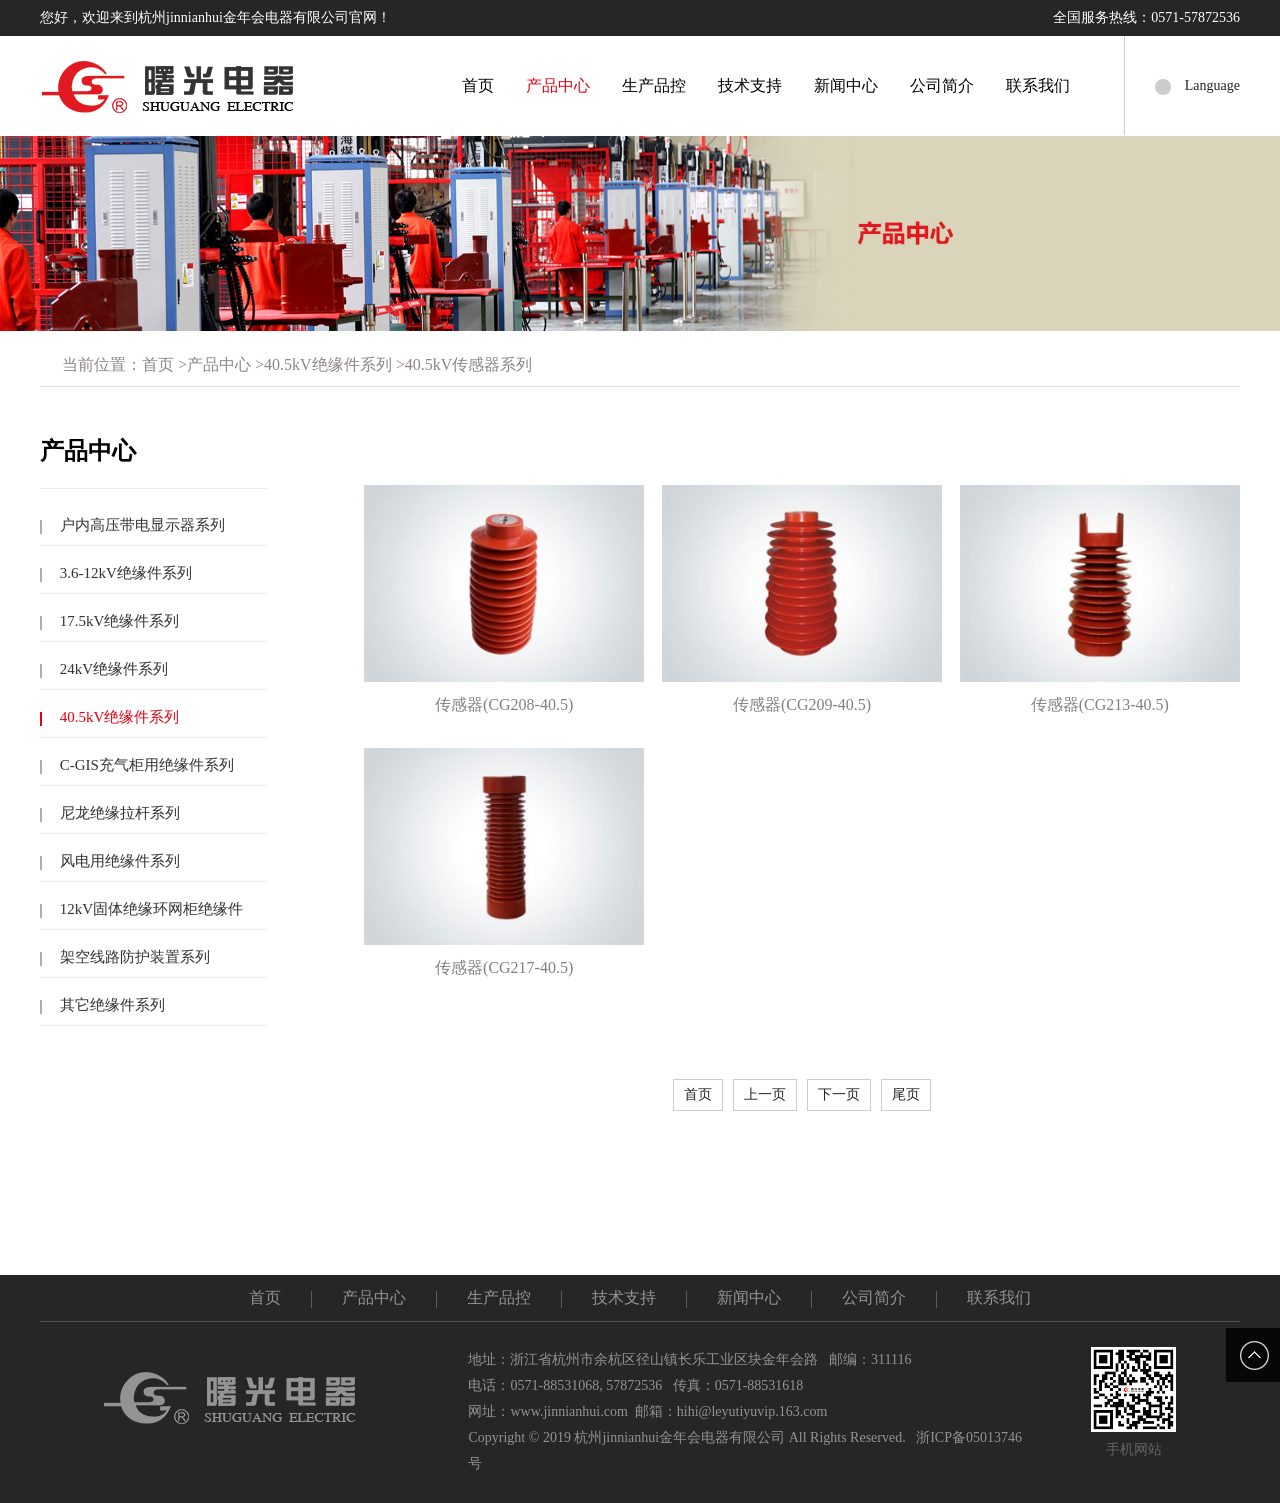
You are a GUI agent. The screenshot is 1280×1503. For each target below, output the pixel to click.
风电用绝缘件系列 (118, 861)
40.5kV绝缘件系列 (328, 364)
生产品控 (654, 85)
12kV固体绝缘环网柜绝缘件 (149, 909)
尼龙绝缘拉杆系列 (118, 813)
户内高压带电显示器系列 (140, 525)
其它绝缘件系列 (110, 1005)
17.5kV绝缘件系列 (117, 621)
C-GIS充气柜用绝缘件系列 (145, 765)
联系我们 (1038, 85)
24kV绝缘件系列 (112, 669)
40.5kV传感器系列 (469, 364)
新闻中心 (846, 85)
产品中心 (558, 85)
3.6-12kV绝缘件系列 (124, 573)
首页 (478, 85)
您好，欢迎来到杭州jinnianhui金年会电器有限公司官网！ (215, 17)
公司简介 (942, 85)
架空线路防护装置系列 (133, 957)
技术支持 (750, 85)
